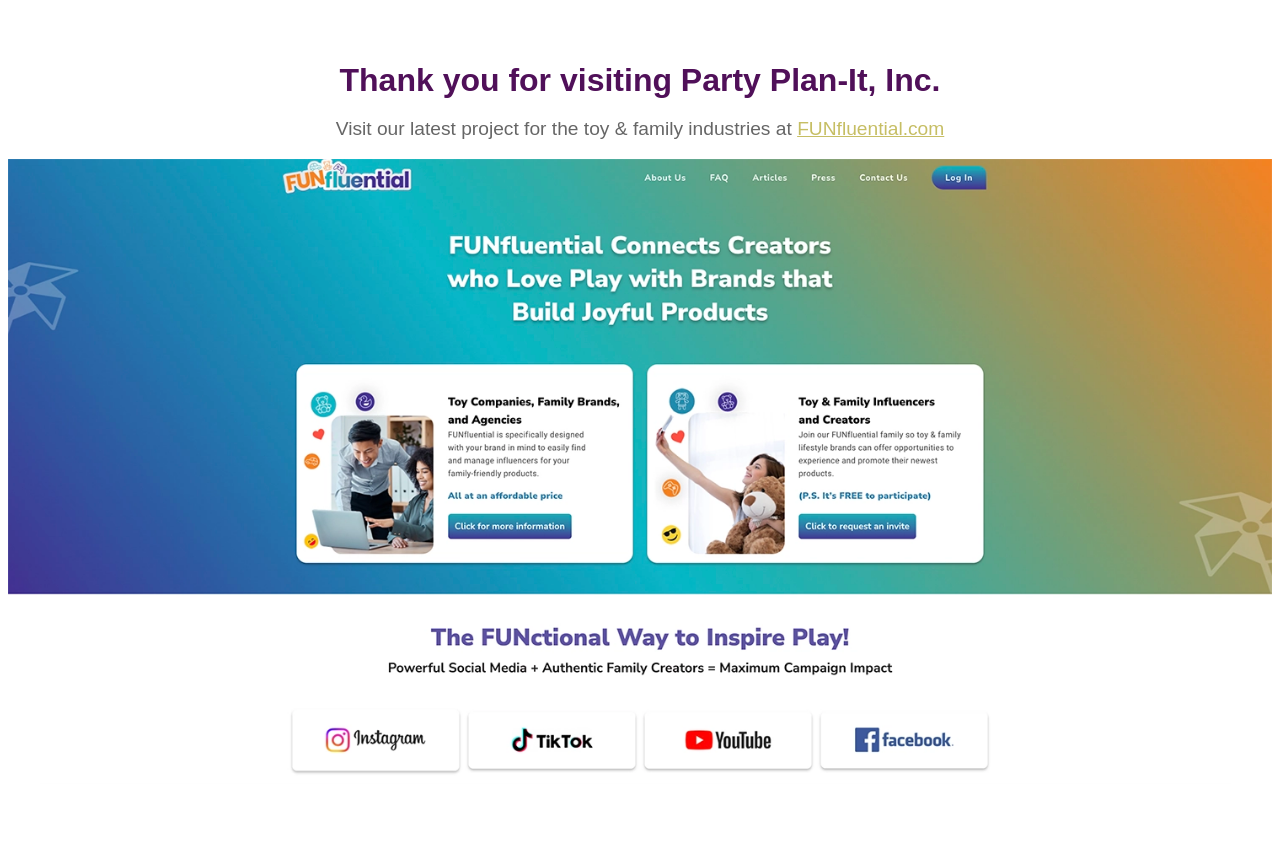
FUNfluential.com (870, 128)
